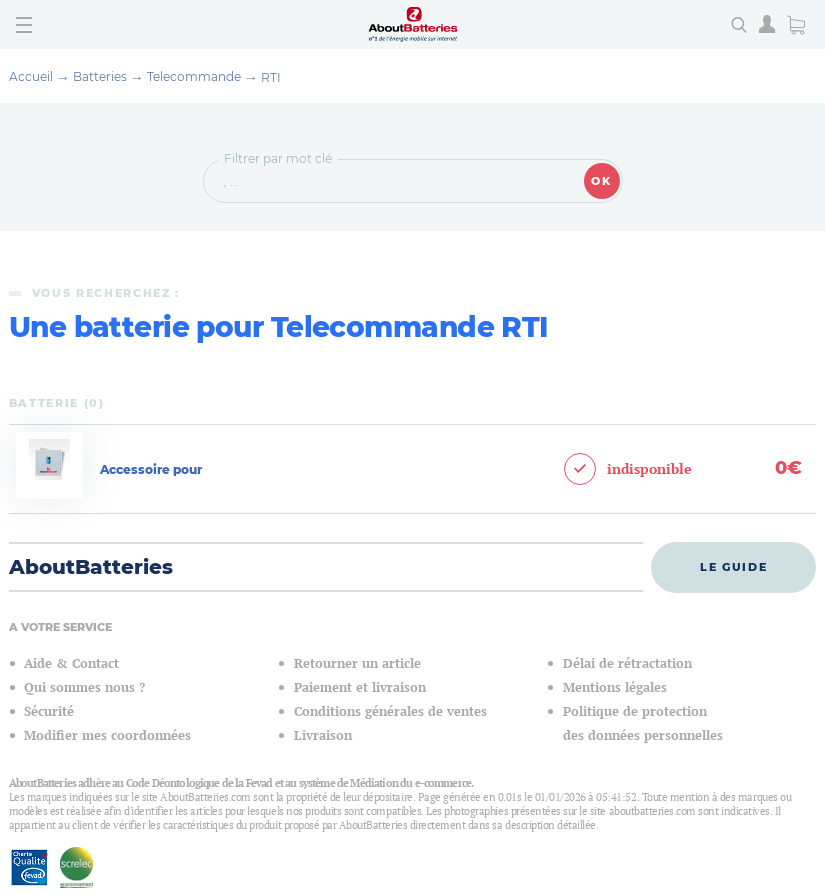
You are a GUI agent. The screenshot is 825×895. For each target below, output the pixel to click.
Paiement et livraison (360, 687)
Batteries (100, 76)
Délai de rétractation (627, 663)
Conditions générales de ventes (390, 711)
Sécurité (49, 711)
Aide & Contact (71, 663)
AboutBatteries (91, 567)
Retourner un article (357, 663)
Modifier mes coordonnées (107, 735)
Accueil (31, 76)
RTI (271, 77)
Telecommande (194, 76)
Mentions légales (615, 687)
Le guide (733, 567)
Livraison (323, 735)
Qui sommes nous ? (84, 687)
